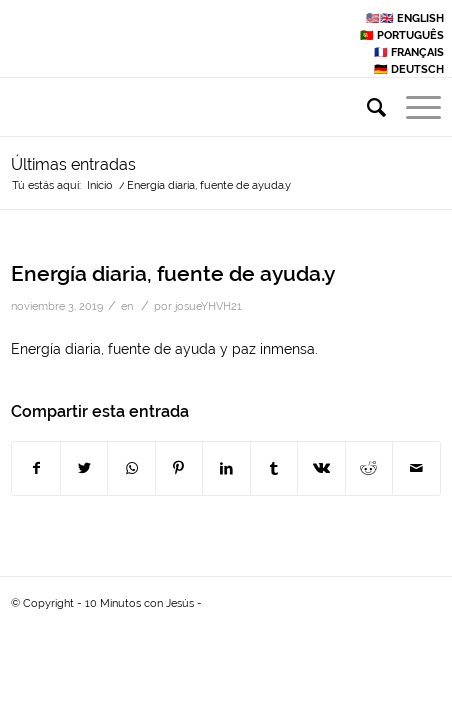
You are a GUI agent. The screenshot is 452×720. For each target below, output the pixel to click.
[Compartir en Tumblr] (274, 468)
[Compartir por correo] (416, 468)
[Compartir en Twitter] (84, 468)
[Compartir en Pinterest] (179, 468)
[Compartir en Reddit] (369, 468)
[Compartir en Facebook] (35, 468)
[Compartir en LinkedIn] (226, 468)
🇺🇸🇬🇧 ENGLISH (405, 18)
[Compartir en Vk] (321, 468)
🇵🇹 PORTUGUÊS (402, 35)
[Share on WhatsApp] (131, 468)
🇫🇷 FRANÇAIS (409, 52)
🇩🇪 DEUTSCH (409, 69)
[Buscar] (366, 108)
